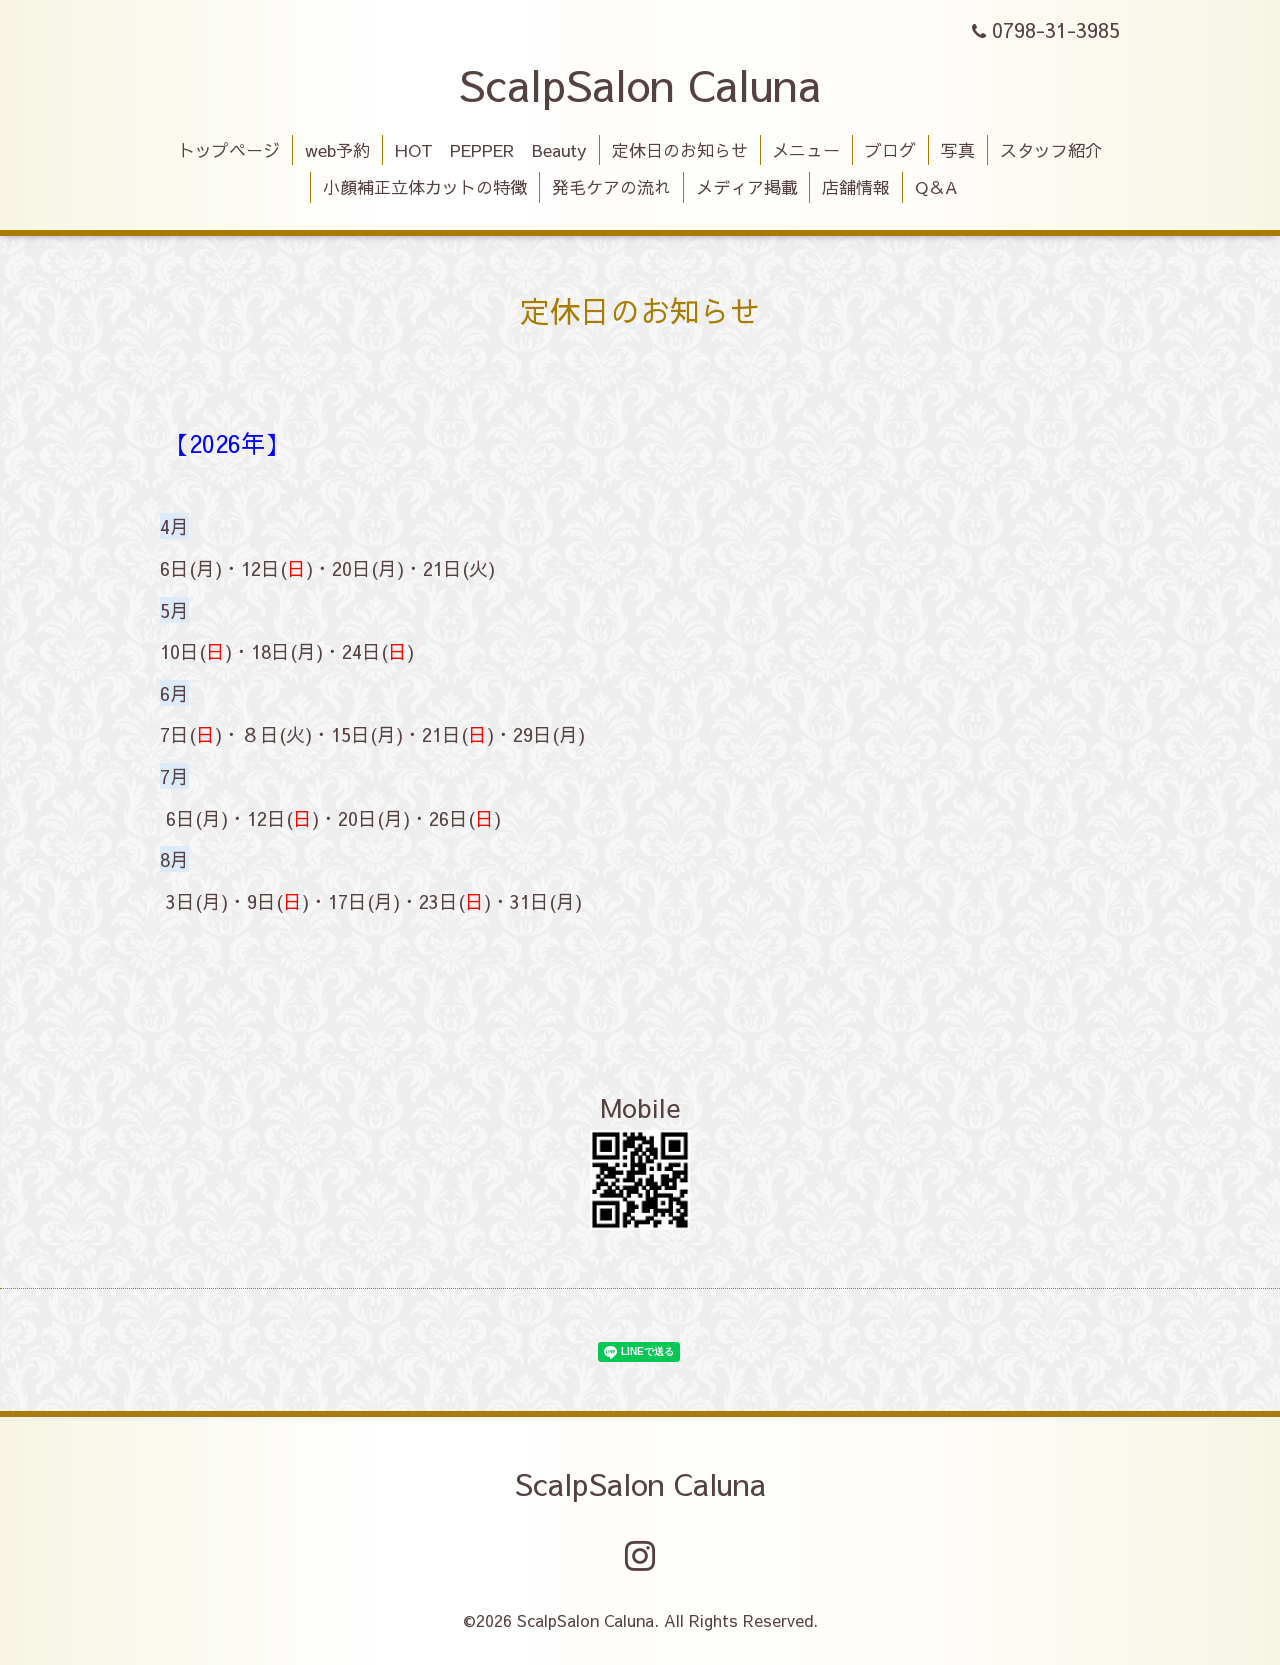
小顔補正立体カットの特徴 (425, 187)
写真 (958, 150)
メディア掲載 (747, 187)
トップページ (229, 150)
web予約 (337, 150)
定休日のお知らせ (680, 150)
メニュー (806, 150)
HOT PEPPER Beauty (491, 150)
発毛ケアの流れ (611, 187)
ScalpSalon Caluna (640, 84)
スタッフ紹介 (1051, 150)
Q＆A (936, 187)
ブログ (890, 150)
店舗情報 (856, 187)
